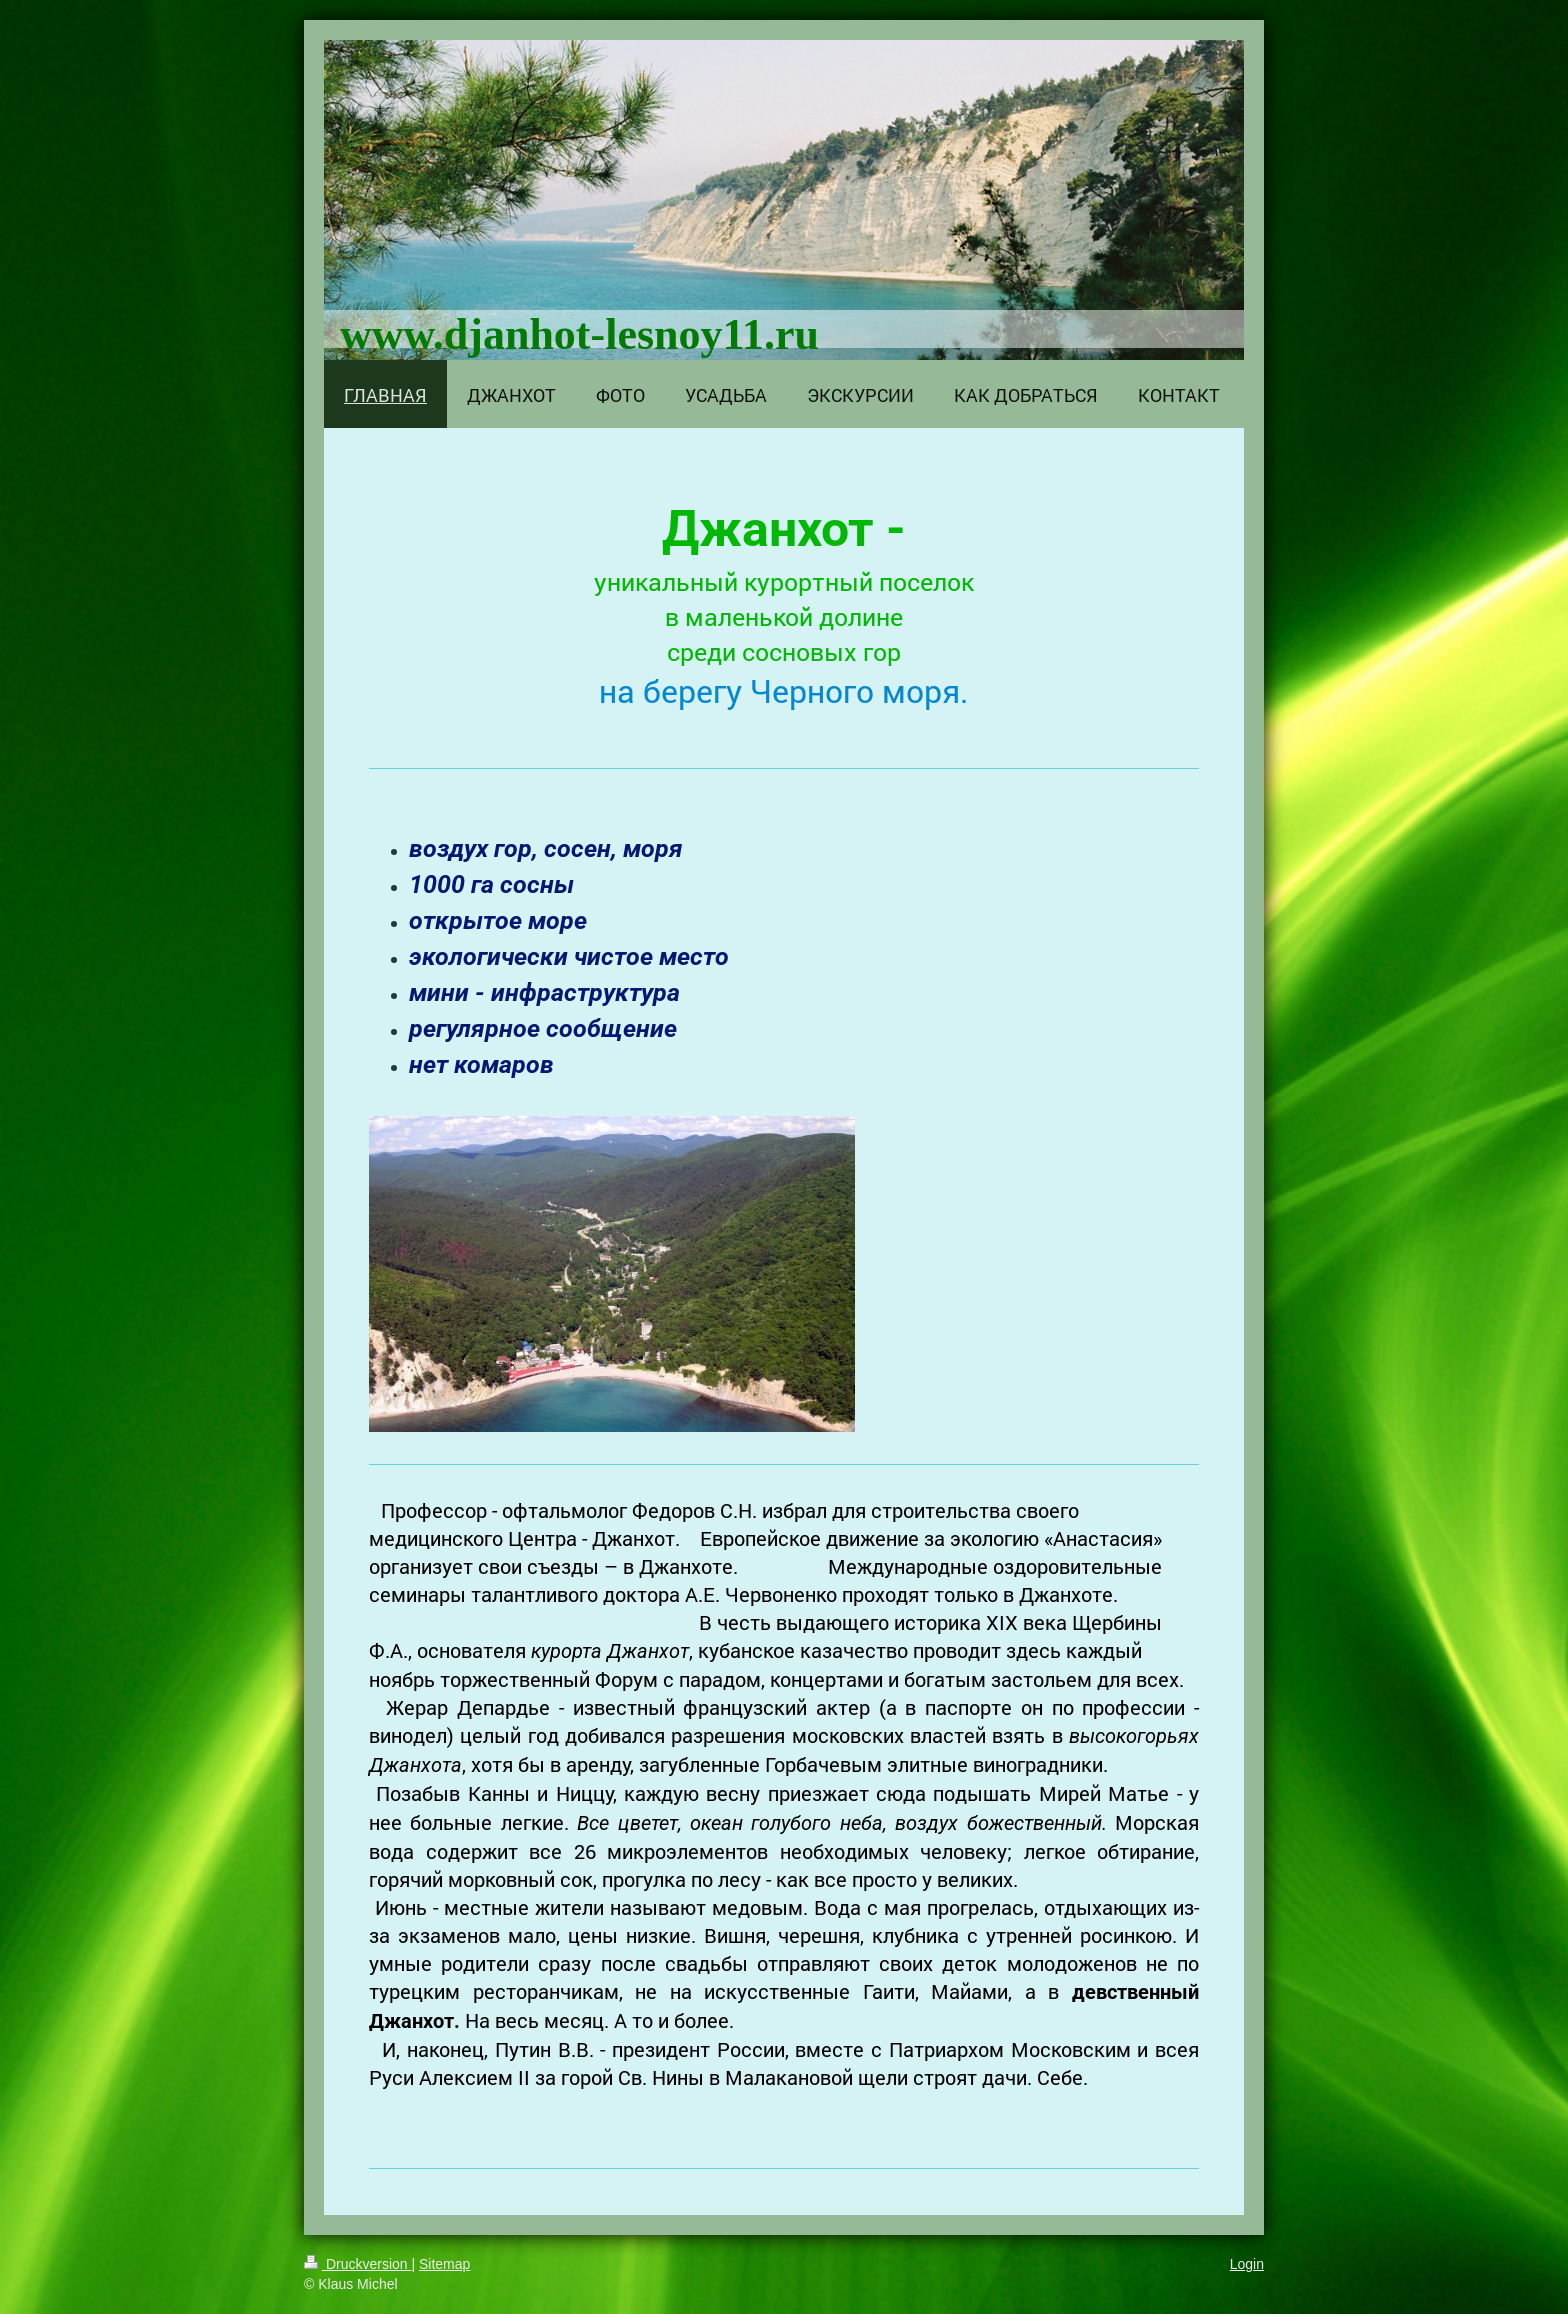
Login (1247, 2264)
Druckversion (357, 2264)
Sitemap (444, 2264)
